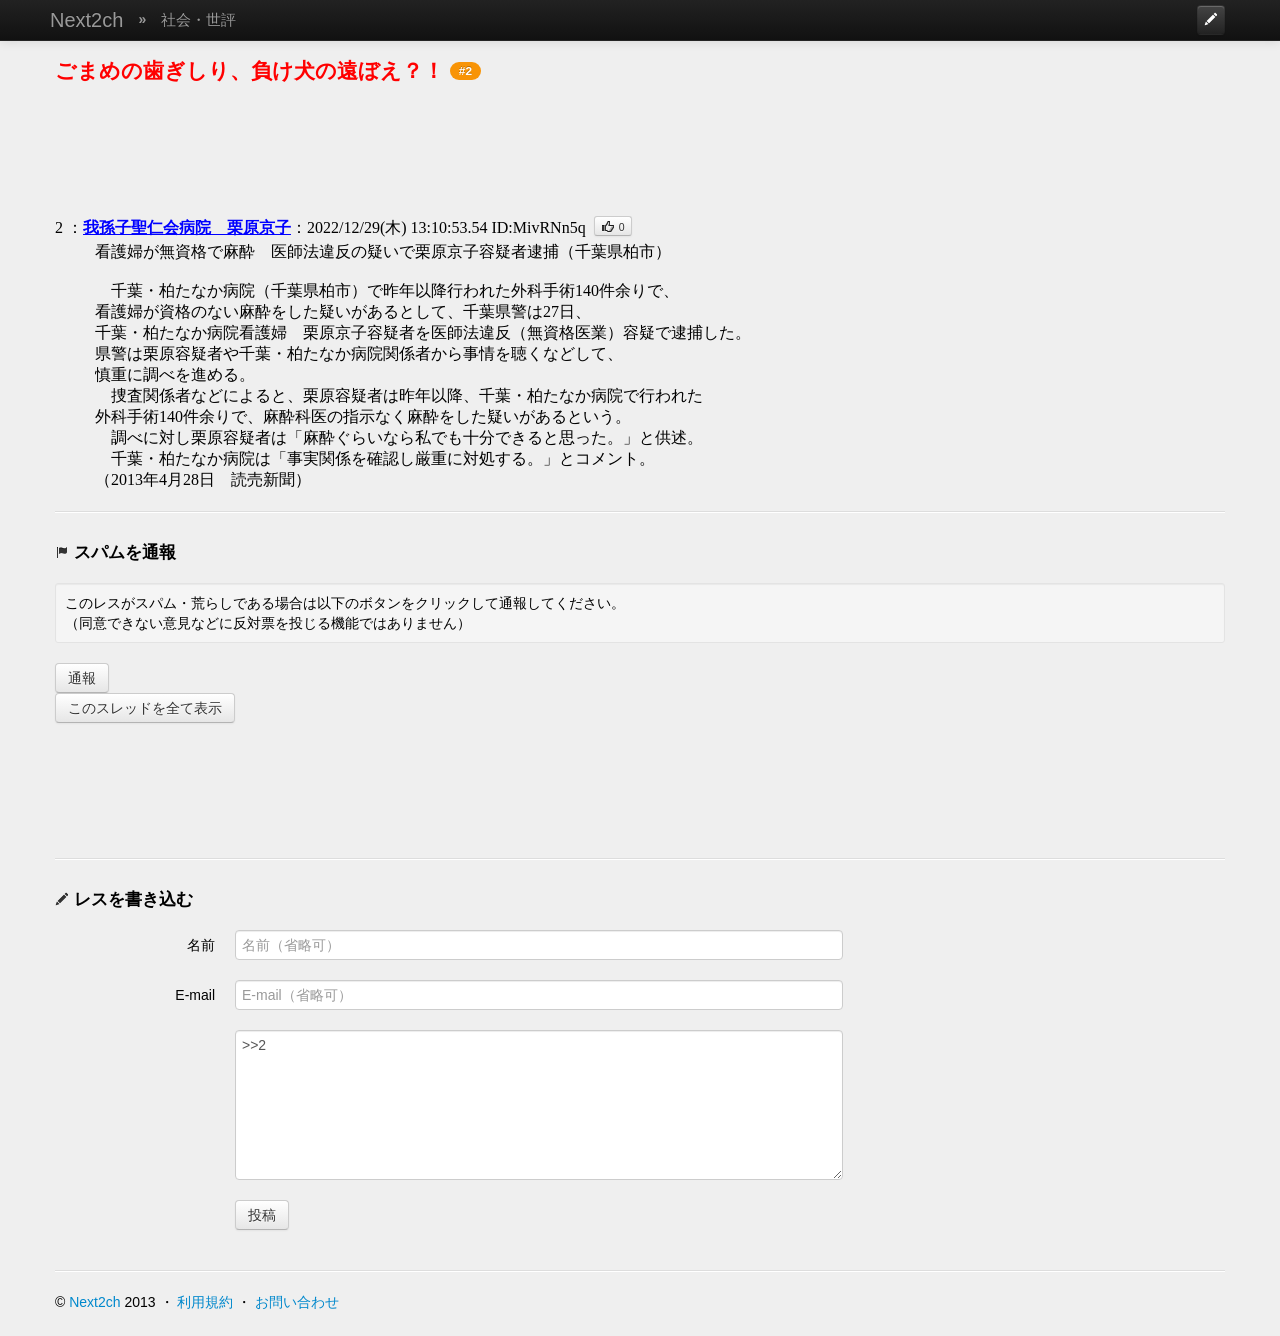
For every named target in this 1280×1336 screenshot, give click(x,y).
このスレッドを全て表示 (145, 708)
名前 (201, 945)
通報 (82, 678)
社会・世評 (198, 19)
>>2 (539, 1105)
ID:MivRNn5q (538, 227)
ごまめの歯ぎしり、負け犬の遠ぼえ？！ (249, 70)
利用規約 (205, 1302)
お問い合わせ (297, 1302)
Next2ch (86, 20)
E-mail (195, 995)
